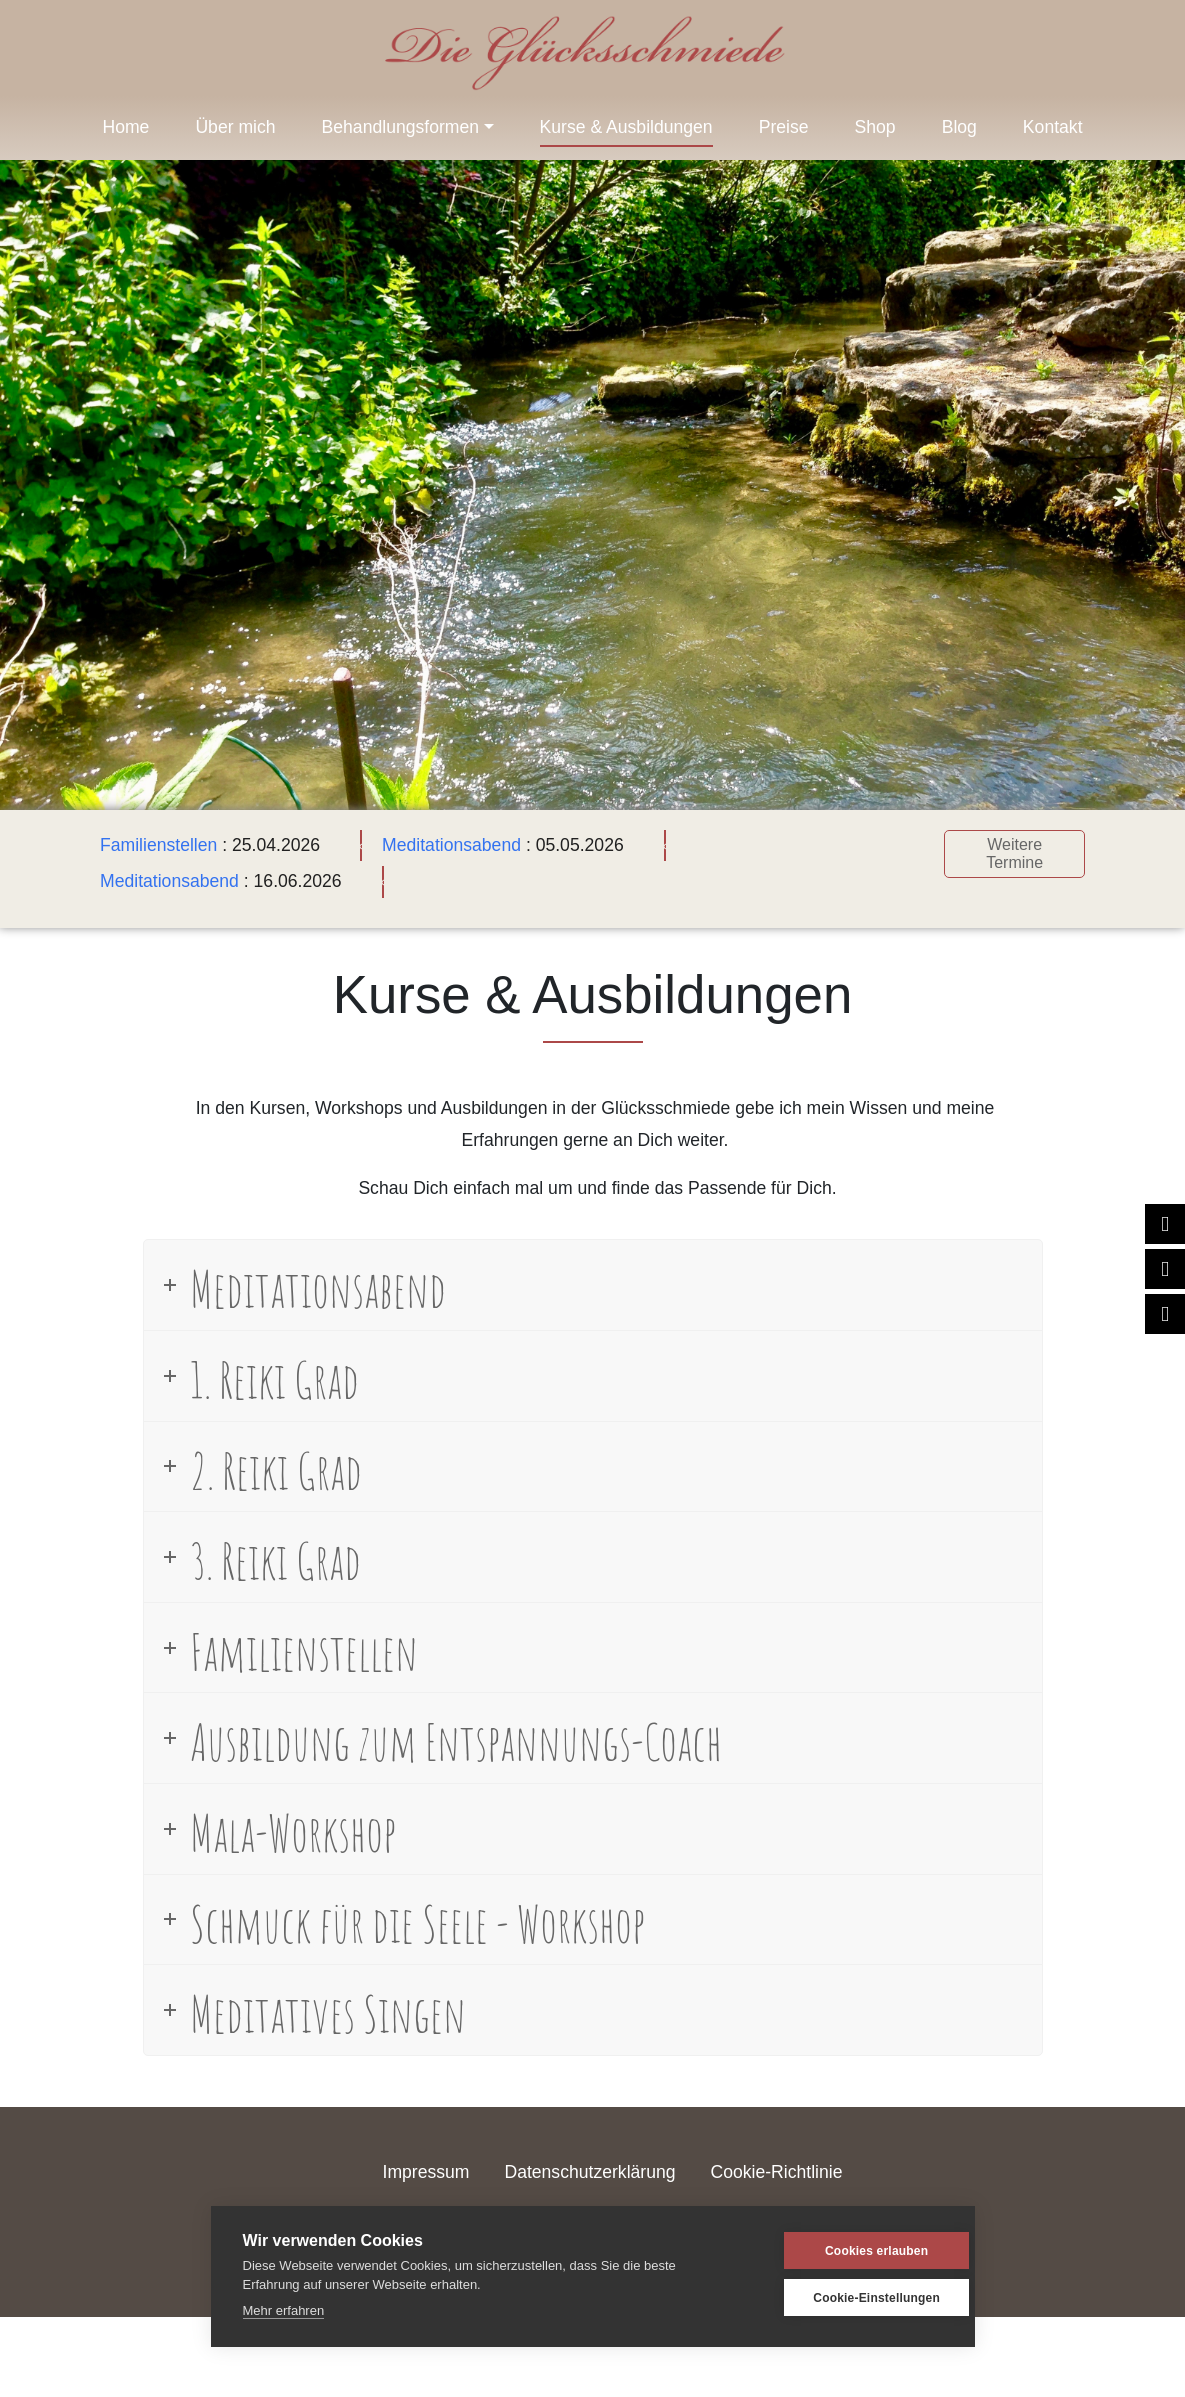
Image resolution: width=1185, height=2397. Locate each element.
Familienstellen (158, 845)
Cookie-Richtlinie (776, 2172)
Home (125, 127)
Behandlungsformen (400, 127)
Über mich (235, 127)
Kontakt (1053, 127)
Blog (959, 127)
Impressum (426, 2172)
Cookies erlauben (846, 2251)
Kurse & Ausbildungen (626, 127)
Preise (784, 127)
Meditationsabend (451, 845)
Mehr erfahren (284, 2310)
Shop (875, 127)
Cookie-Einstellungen (846, 2298)
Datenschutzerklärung (589, 2172)
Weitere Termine (1014, 853)
